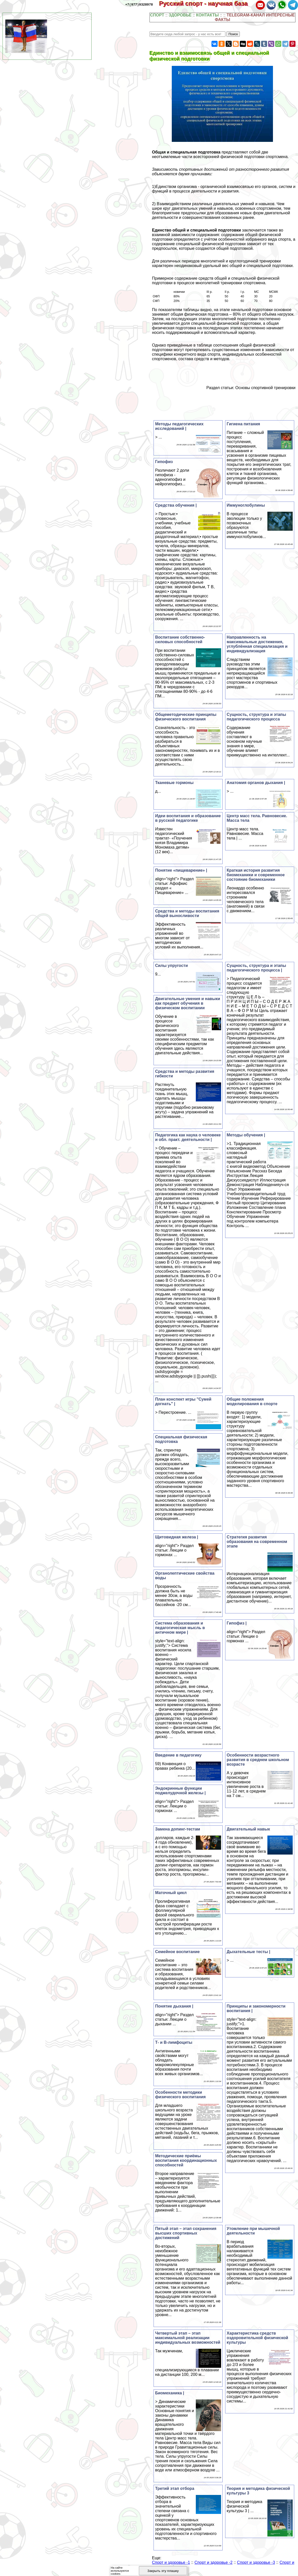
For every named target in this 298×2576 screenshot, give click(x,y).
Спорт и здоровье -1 (171, 2562)
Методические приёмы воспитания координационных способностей (186, 2160)
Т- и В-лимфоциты (173, 2042)
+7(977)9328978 (139, 4)
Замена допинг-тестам (177, 1829)
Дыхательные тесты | (248, 1952)
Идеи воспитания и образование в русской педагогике (188, 818)
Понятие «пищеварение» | (181, 870)
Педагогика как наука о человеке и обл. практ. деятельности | (188, 1137)
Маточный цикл (170, 1893)
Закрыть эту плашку (163, 2571)
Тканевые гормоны (174, 782)
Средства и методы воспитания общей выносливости (187, 913)
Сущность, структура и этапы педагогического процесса (256, 716)
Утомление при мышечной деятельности (253, 2230)
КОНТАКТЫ (207, 15)
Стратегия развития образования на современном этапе (257, 1541)
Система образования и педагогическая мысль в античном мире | (180, 1627)
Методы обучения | (246, 1135)
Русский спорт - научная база (206, 3)
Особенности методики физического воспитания (180, 2094)
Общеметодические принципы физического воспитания (185, 716)
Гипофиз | (237, 1623)
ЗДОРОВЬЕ (180, 15)
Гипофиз (164, 462)
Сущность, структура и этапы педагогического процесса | (256, 967)
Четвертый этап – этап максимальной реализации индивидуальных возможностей (187, 2337)
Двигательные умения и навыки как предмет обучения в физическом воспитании (187, 1003)
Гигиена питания (243, 424)
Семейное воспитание (177, 1952)
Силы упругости (171, 965)
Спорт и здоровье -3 (256, 2562)
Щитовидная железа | (176, 1537)
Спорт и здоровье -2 (213, 2562)
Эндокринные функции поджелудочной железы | (180, 1790)
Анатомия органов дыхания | (256, 782)
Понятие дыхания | (174, 2006)
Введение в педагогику (178, 1755)
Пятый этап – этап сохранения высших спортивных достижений (185, 2233)
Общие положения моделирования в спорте (252, 1401)
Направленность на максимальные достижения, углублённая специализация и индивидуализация (257, 644)
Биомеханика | (169, 2393)
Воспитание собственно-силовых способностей (180, 639)
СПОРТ (157, 15)
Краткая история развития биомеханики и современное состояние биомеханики (256, 875)
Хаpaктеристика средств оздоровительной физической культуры (257, 2337)
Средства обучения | (176, 505)
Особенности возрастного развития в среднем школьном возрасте (258, 1759)
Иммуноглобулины (246, 505)
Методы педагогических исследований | (179, 426)
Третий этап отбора (174, 2488)
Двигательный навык (248, 1829)
